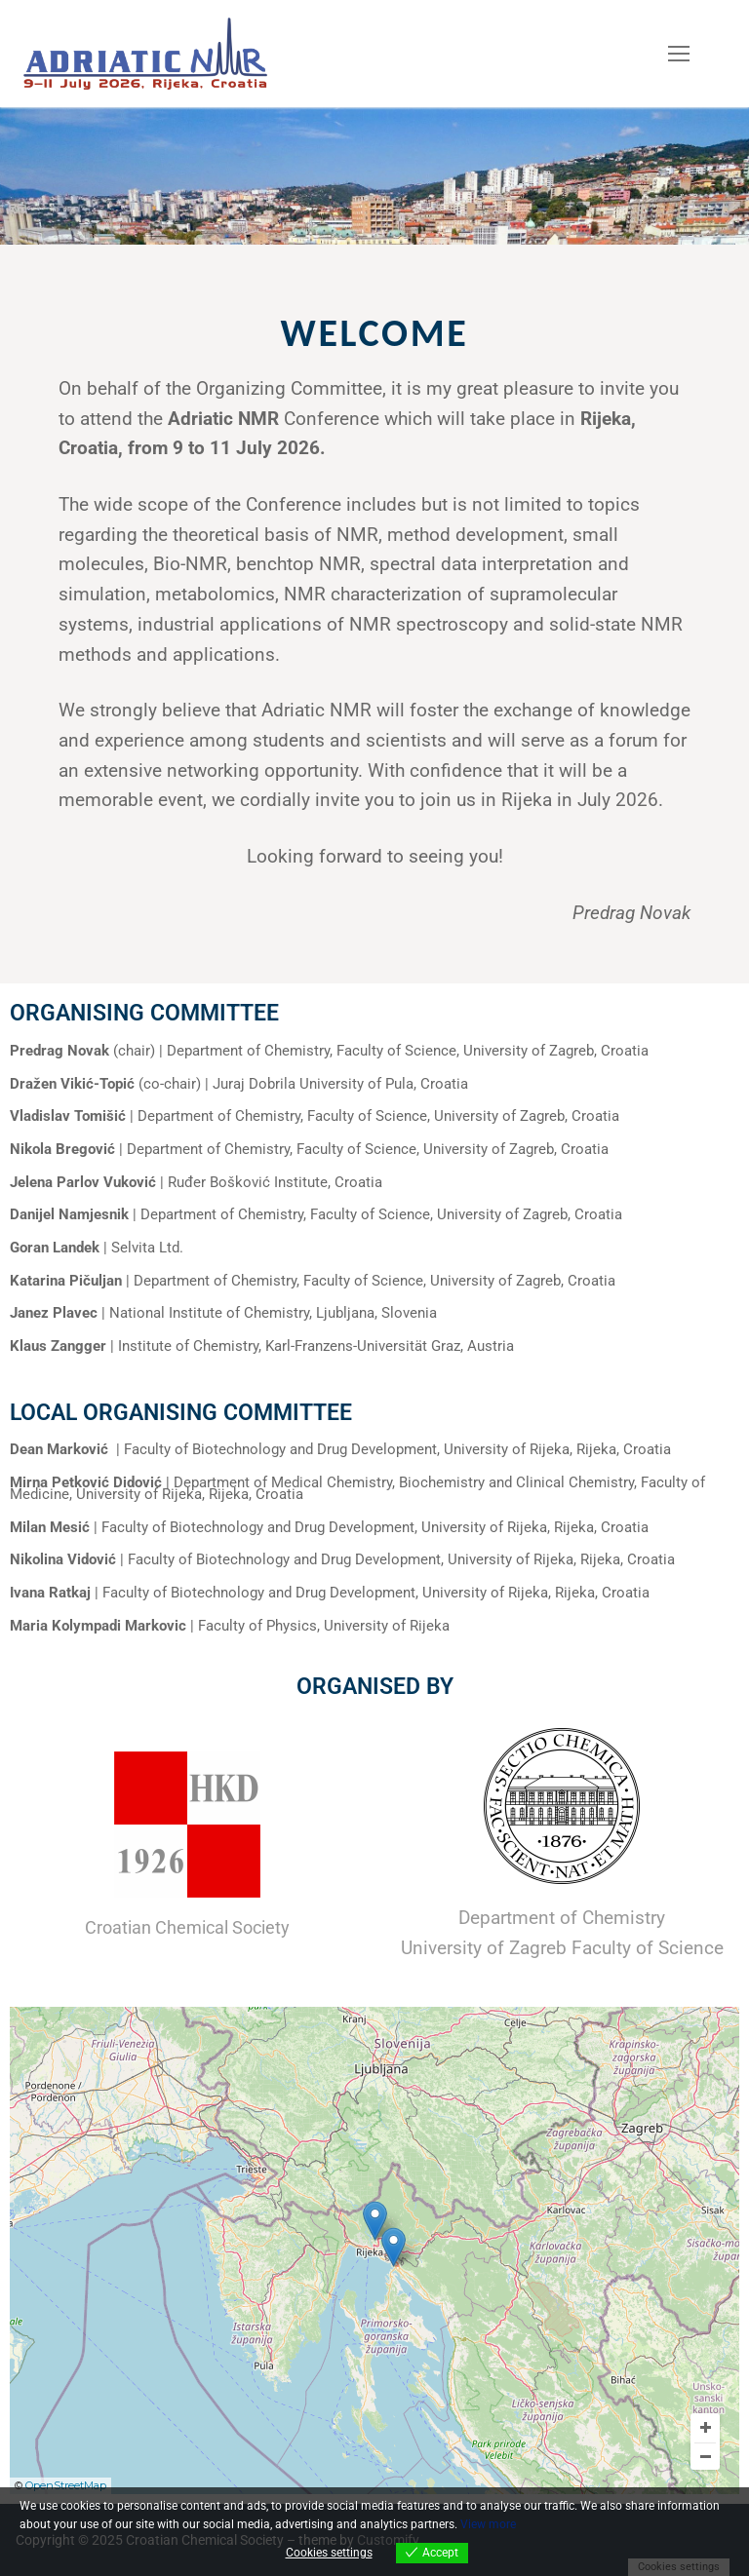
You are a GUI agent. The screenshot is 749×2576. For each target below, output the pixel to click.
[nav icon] (679, 53)
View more (488, 2524)
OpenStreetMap (65, 2485)
